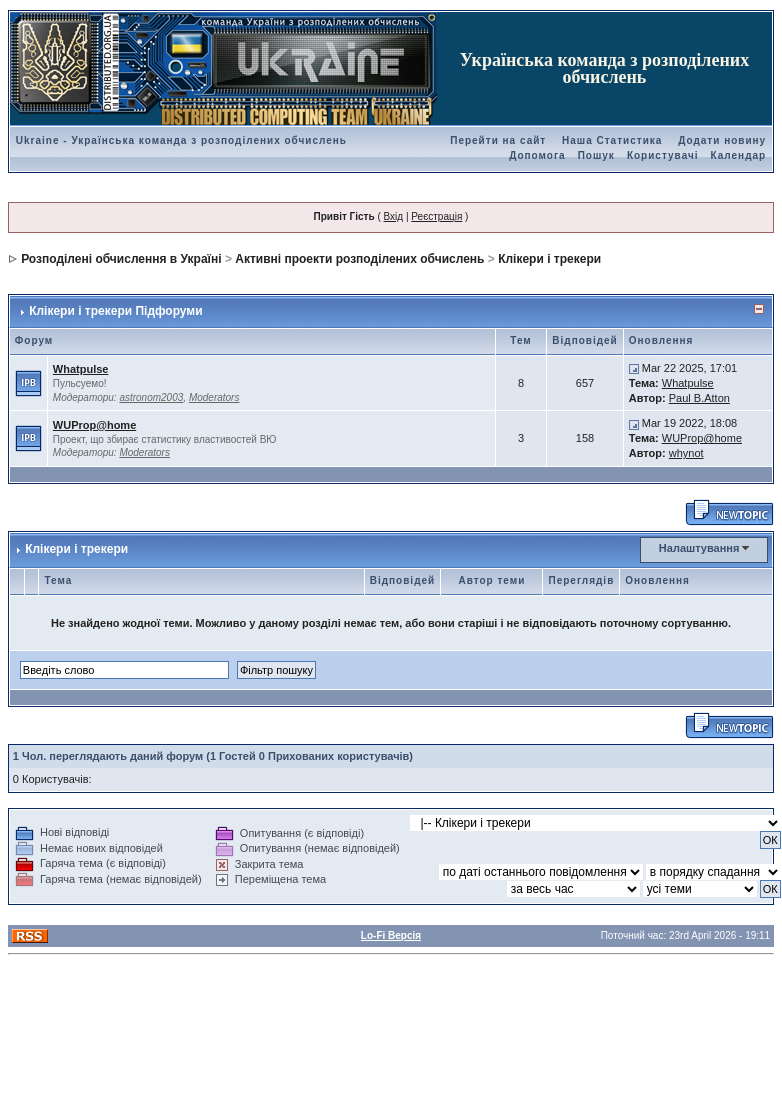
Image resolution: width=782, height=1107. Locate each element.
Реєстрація (436, 216)
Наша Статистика (612, 140)
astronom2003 (151, 397)
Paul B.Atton (699, 398)
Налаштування (699, 548)
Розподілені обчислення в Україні (121, 259)
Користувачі (663, 155)
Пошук (596, 155)
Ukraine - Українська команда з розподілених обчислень (181, 140)
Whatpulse (81, 369)
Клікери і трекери (549, 259)
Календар (739, 155)
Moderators (214, 397)
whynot (686, 453)
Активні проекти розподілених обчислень (359, 259)
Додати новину (722, 140)
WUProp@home (94, 425)
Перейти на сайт (498, 140)
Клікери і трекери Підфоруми (115, 311)
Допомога (537, 155)
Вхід (394, 216)
